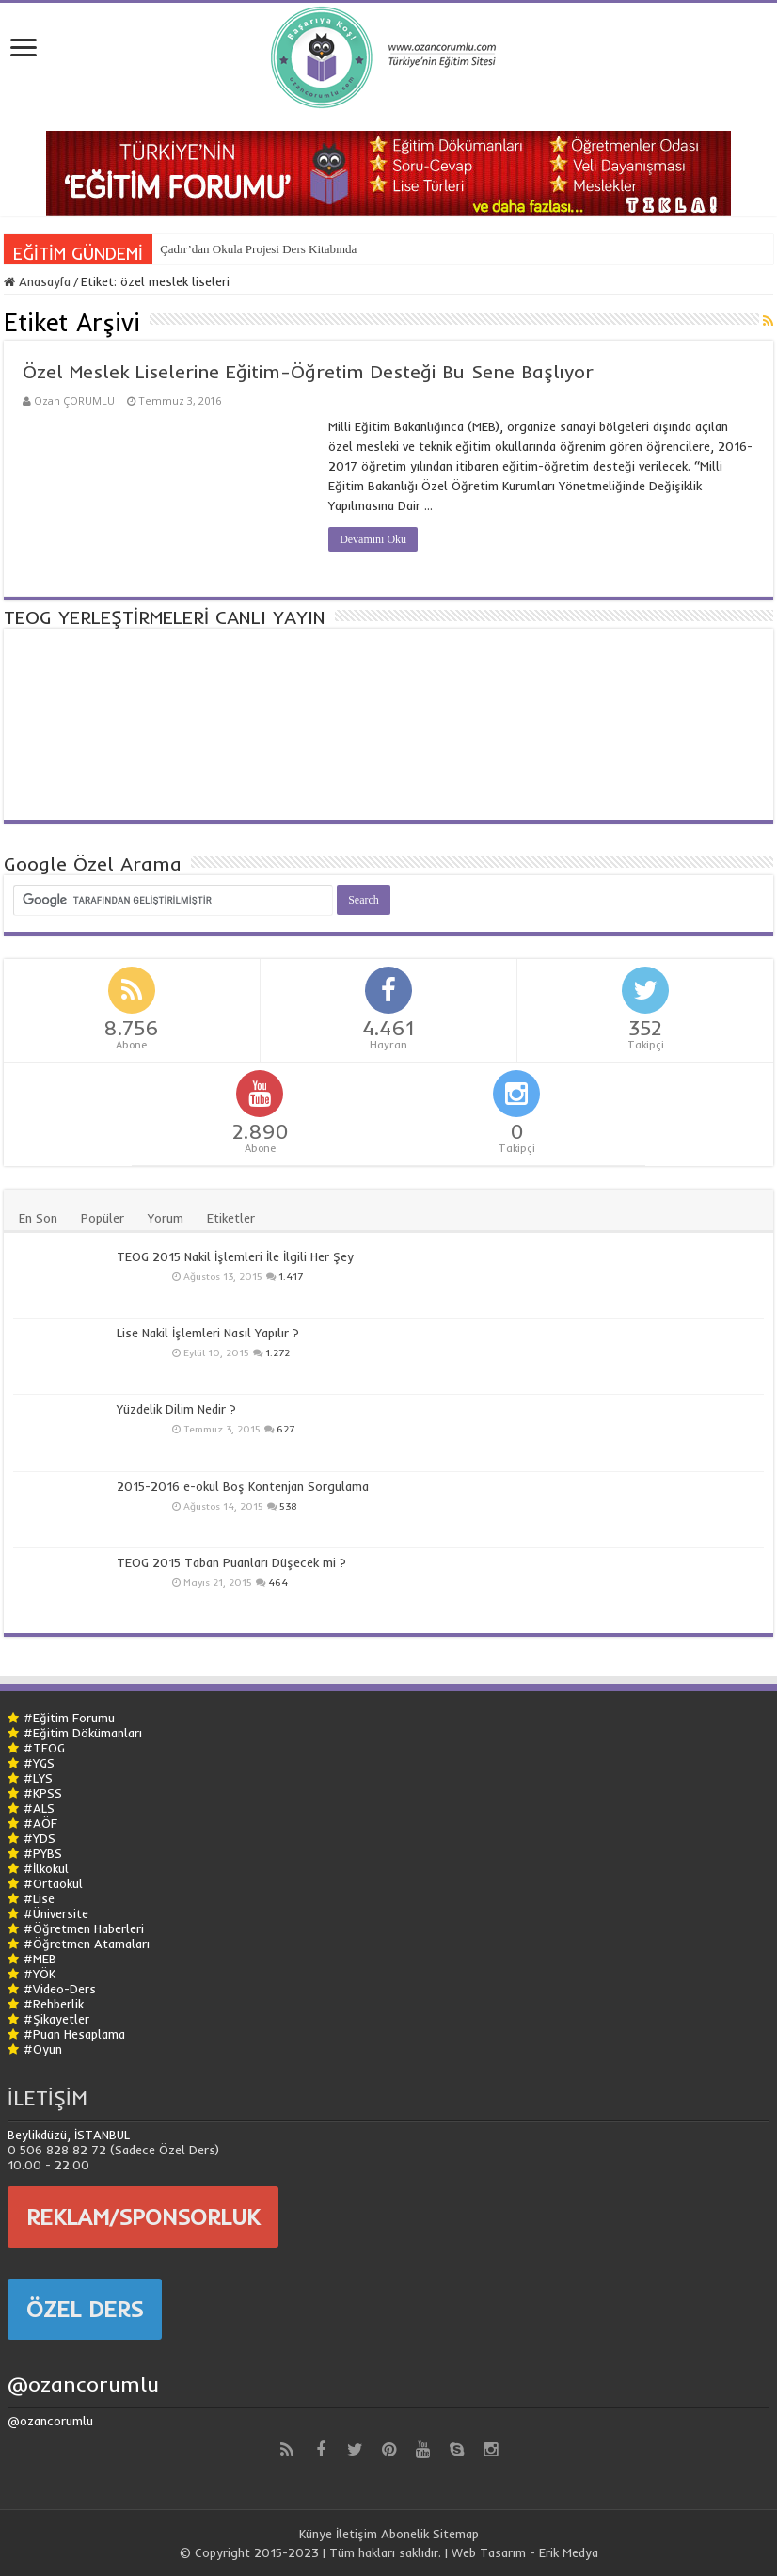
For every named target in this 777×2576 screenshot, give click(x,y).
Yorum (165, 1217)
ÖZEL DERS (84, 2309)
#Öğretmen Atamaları (87, 1943)
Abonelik (405, 2533)
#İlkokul (46, 1868)
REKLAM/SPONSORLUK (143, 2216)
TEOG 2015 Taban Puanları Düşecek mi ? (231, 1562)
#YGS (39, 1762)
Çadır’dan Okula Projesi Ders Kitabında (258, 249)
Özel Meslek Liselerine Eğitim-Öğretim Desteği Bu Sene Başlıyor (308, 371)
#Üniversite (56, 1913)
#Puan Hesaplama (74, 2033)
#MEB (40, 1958)
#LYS (38, 1777)
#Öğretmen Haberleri (84, 1928)
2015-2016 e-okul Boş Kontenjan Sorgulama (243, 1486)
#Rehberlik (54, 2003)
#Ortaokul (53, 1883)
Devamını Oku (373, 539)
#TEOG (44, 1747)
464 (278, 1582)
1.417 (290, 1277)
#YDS (40, 1838)
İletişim (356, 2533)
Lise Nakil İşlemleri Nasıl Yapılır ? (208, 1332)
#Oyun (43, 2048)
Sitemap (456, 2533)
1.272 (277, 1353)
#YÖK (40, 1973)
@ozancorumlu (83, 2384)
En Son (38, 1217)
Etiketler (231, 1217)
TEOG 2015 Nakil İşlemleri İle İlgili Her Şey (235, 1256)
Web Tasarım (489, 2552)
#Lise (39, 1898)
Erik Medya (568, 2552)
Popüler (102, 1217)
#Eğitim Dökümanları (83, 1732)
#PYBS (43, 1853)
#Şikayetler (56, 2018)
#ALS (39, 1808)
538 (288, 1506)
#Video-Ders (60, 1988)
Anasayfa (37, 281)
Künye (315, 2533)
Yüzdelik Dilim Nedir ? (176, 1408)
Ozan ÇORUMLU (74, 400)
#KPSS (43, 1792)
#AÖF (40, 1823)
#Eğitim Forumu (69, 1717)
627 (285, 1429)
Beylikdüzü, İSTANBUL (69, 2134)
